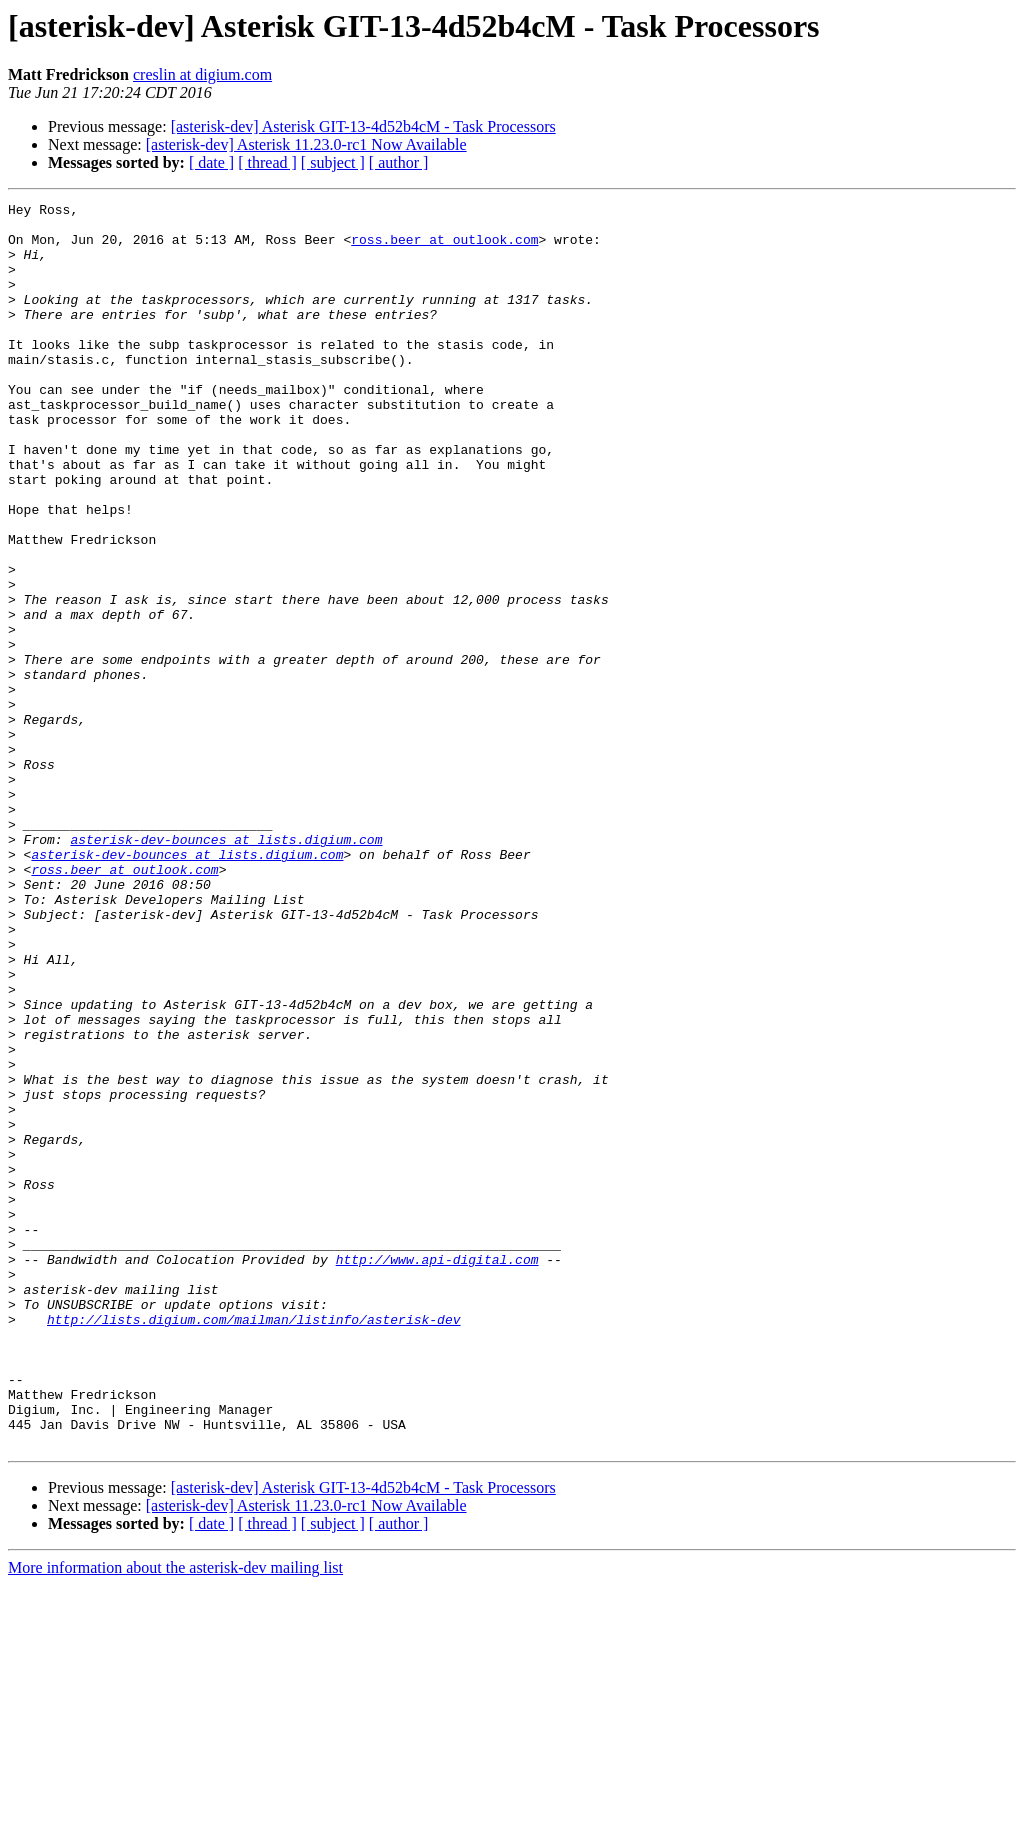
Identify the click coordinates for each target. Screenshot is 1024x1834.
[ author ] (399, 162)
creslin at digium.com (202, 74)
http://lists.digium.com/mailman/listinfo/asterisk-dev (253, 1544)
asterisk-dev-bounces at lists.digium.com (226, 968)
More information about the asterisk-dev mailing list (175, 1816)
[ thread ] (267, 162)
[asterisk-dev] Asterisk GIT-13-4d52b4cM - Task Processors (363, 126)
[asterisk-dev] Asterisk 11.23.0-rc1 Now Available (306, 144)
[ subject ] (333, 162)
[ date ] (211, 162)
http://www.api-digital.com (437, 1472)
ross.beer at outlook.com (444, 248)
